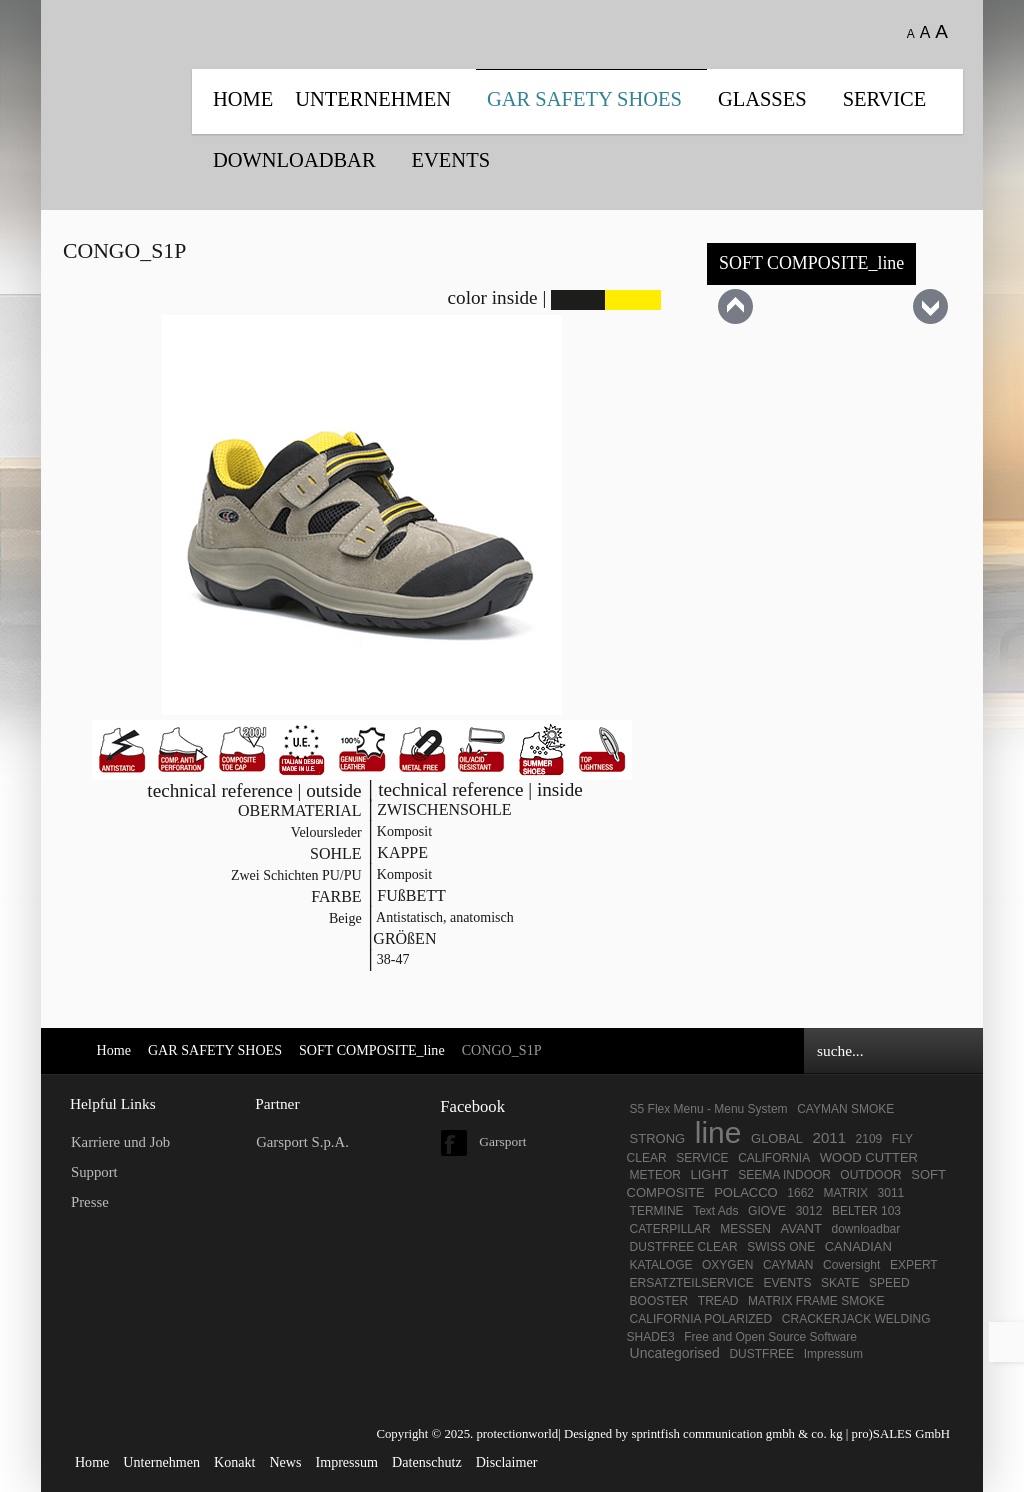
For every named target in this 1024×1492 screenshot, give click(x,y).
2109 (869, 1139)
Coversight (851, 1265)
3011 (891, 1193)
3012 (809, 1211)
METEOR (655, 1175)
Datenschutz (427, 1462)
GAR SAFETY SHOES (584, 99)
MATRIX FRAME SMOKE (816, 1301)
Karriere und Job (120, 1142)
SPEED (889, 1283)
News (285, 1462)
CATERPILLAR (670, 1229)
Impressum (833, 1354)
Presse (90, 1202)
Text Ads (715, 1211)
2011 (829, 1137)
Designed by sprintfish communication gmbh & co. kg (703, 1434)
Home (243, 99)
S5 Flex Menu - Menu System (709, 1109)
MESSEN (745, 1229)
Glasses (762, 99)
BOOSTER (659, 1301)
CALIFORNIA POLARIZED (701, 1319)
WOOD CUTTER (869, 1157)
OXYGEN (727, 1265)
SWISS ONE (781, 1247)
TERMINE (657, 1211)
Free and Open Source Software (770, 1337)
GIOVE (767, 1211)
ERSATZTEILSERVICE (692, 1283)
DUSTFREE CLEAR (684, 1247)
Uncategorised (675, 1353)
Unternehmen (161, 1462)
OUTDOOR (870, 1175)
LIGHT (709, 1174)
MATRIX (846, 1193)
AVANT (801, 1228)
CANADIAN (858, 1246)
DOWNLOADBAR (294, 160)
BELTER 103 (866, 1211)
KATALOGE (661, 1265)
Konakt (234, 1462)
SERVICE (885, 99)
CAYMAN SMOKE (845, 1109)
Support (94, 1172)
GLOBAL (777, 1138)
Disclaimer (507, 1462)
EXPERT (914, 1265)
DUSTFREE (761, 1354)
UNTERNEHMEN (373, 99)
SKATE (840, 1283)
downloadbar (866, 1229)
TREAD (718, 1301)
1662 (800, 1193)
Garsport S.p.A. (302, 1142)
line (718, 1132)
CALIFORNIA (774, 1158)
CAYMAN (788, 1265)
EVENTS (451, 160)
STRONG (658, 1138)
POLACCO (746, 1192)
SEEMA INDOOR (786, 1175)
